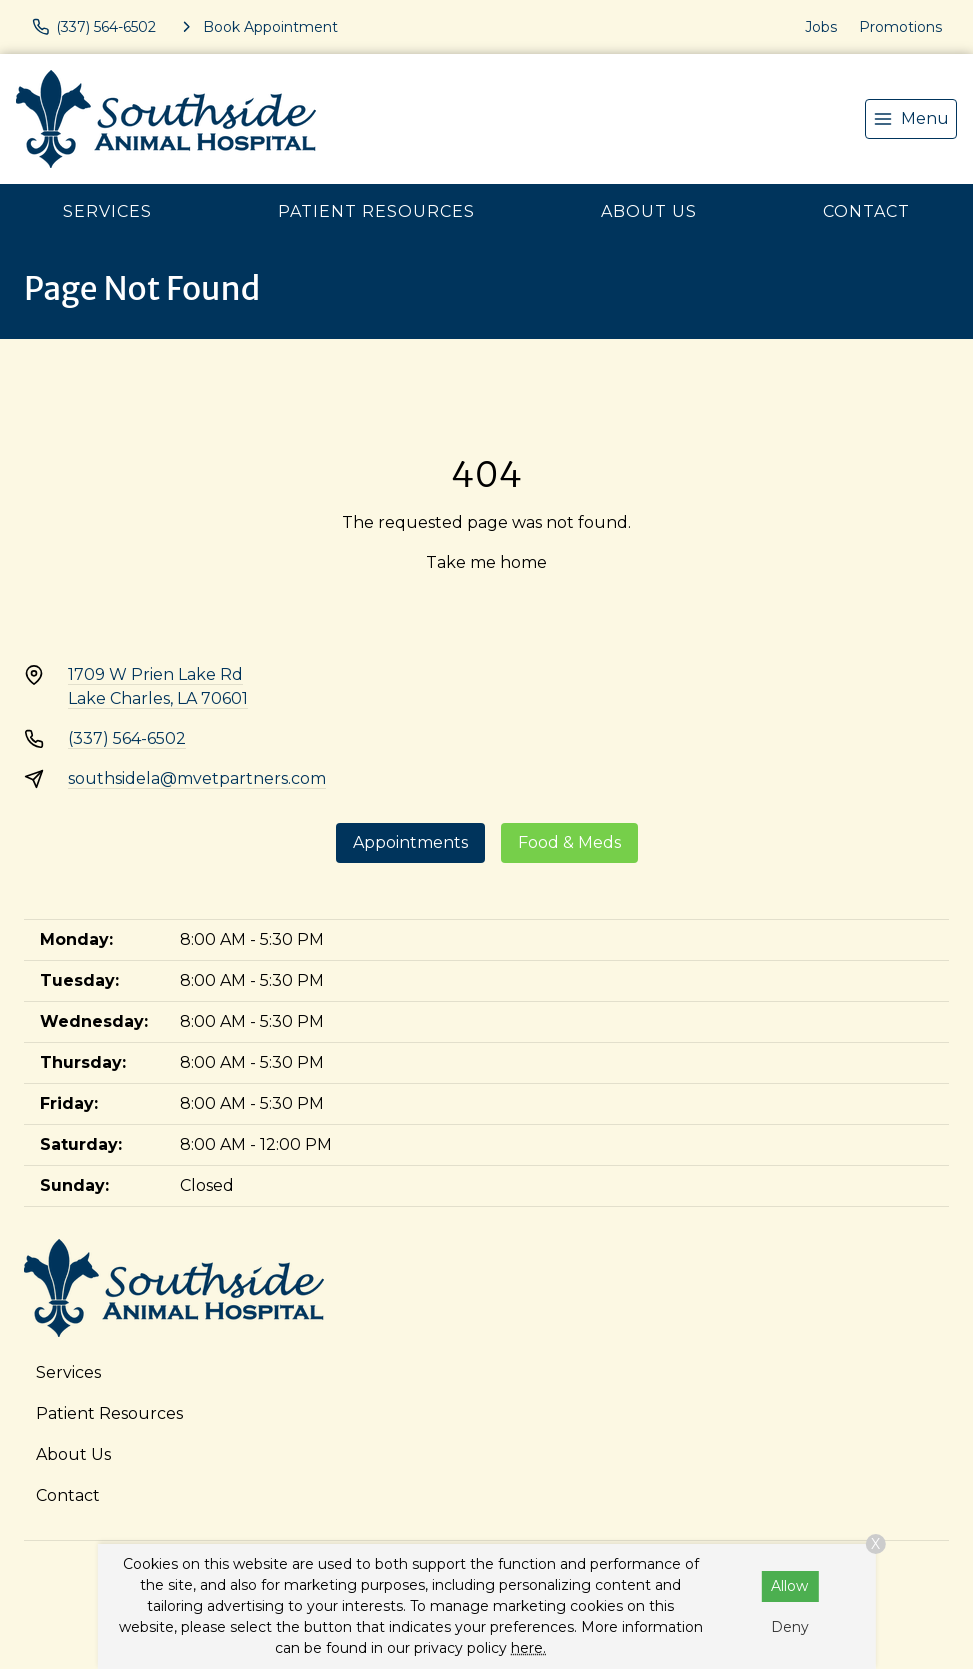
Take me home (486, 562)
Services (107, 211)
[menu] (911, 119)
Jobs (821, 27)
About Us (649, 211)
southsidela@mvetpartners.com (197, 778)
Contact (866, 211)
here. (528, 1648)
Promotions (900, 27)
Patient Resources (376, 211)
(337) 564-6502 (127, 738)
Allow (789, 1586)
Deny (790, 1627)
